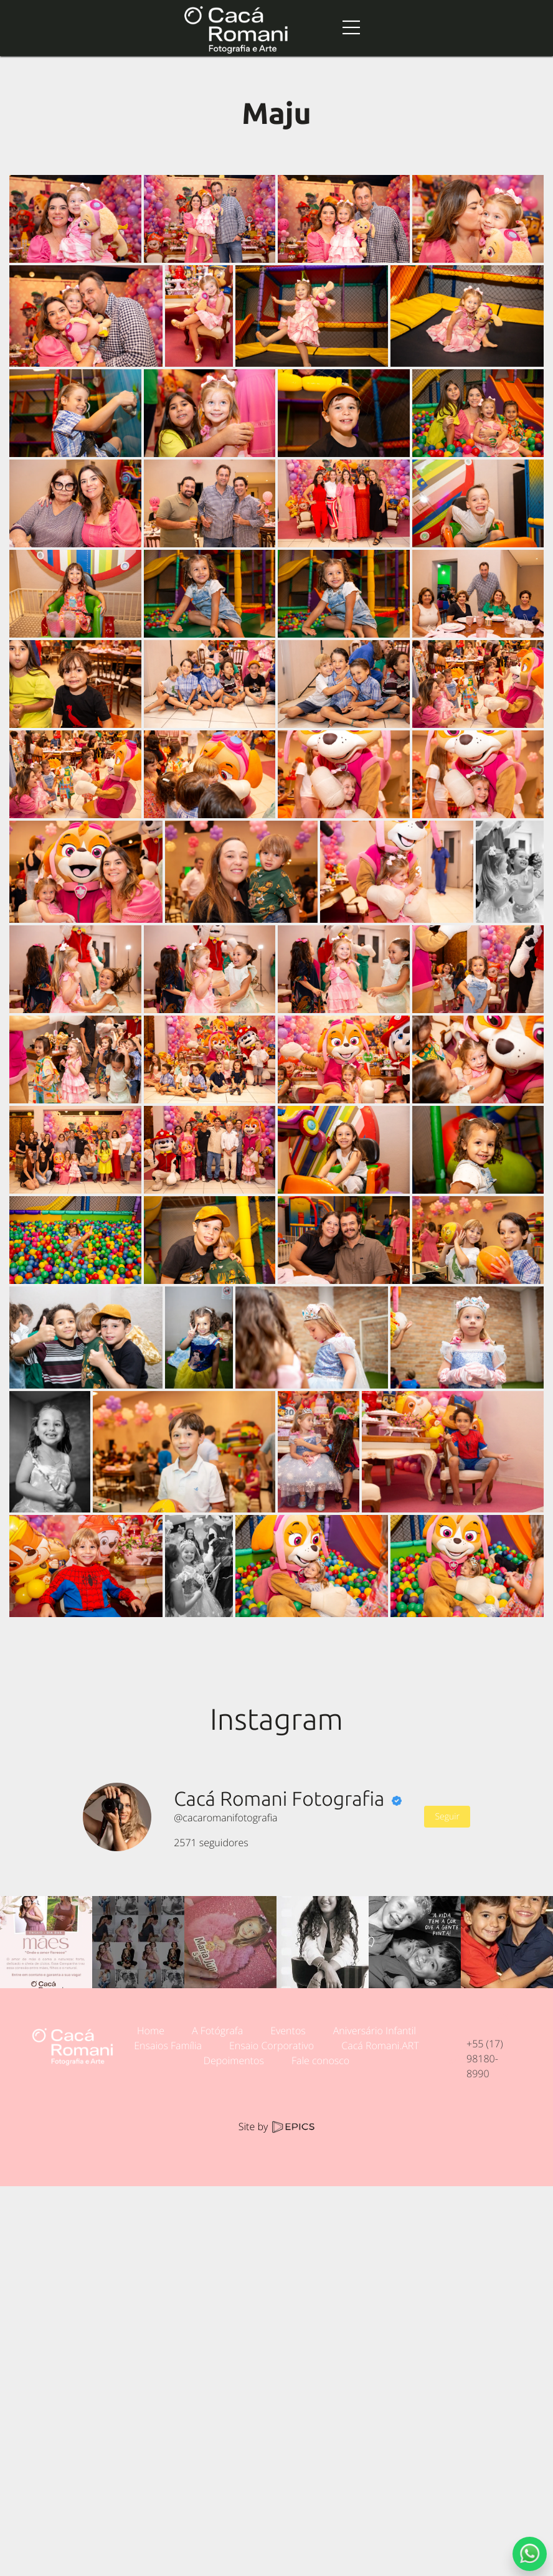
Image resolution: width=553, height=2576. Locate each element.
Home (150, 2030)
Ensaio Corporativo (271, 2045)
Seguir (447, 1817)
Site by (276, 2126)
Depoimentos (234, 2060)
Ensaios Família (168, 2045)
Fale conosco (320, 2060)
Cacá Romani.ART (380, 2045)
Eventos (288, 2030)
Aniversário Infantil (374, 2030)
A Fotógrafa (217, 2030)
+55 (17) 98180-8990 (484, 2058)
